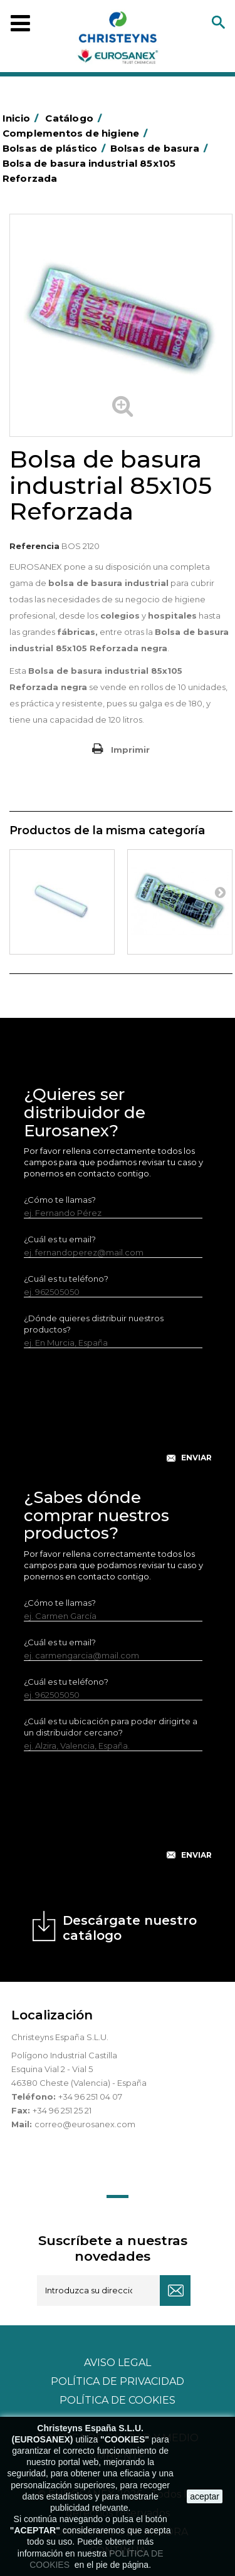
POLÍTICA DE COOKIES (117, 2400)
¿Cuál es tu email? (60, 1239)
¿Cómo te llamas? (60, 1200)
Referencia (34, 546)
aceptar (204, 2496)
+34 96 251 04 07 (90, 2097)
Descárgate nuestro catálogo (130, 1928)
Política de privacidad (117, 2381)
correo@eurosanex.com (84, 2124)
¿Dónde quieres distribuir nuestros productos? (94, 1323)
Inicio (23, 118)
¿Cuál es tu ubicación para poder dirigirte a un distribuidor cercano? (110, 1726)
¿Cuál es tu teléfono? (66, 1279)
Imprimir (130, 750)
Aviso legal (117, 2363)
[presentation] (119, 1415)
